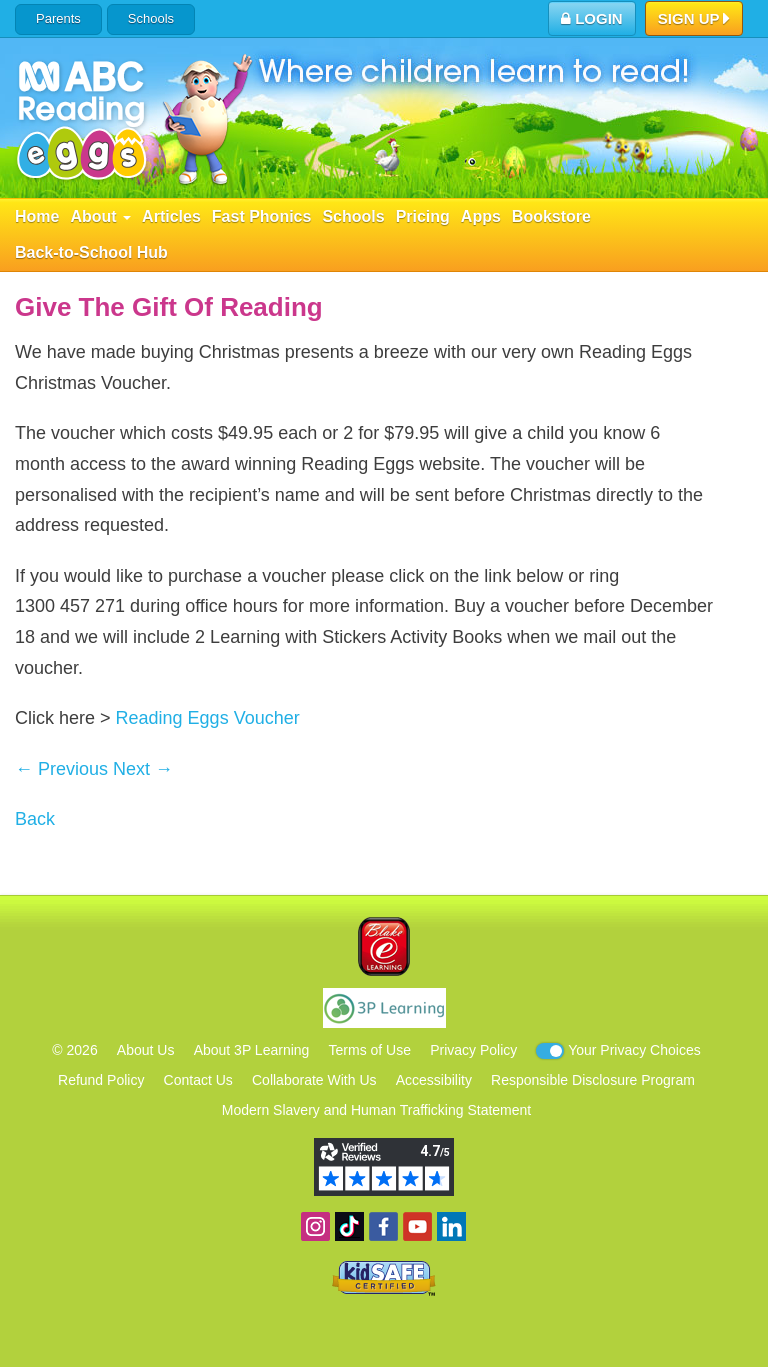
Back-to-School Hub (91, 252)
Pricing (423, 216)
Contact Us (198, 1080)
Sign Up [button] (694, 20)
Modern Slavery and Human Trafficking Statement (376, 1110)
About (100, 216)
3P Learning (384, 1008)
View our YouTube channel (417, 1226)
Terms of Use (370, 1050)
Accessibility (434, 1080)
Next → (143, 769)
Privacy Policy (473, 1050)
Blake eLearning (384, 946)
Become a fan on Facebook (383, 1226)
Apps (481, 216)
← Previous (61, 769)
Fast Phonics (262, 216)
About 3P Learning (252, 1050)
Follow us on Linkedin (451, 1226)
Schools (151, 18)
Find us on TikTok (349, 1226)
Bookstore (551, 216)
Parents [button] (58, 18)
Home (37, 216)
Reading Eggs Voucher (208, 718)
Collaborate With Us (314, 1080)
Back (35, 819)
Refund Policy (101, 1080)
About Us (146, 1050)
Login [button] (592, 18)
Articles (171, 216)
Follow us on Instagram (315, 1226)
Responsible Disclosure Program (593, 1080)
